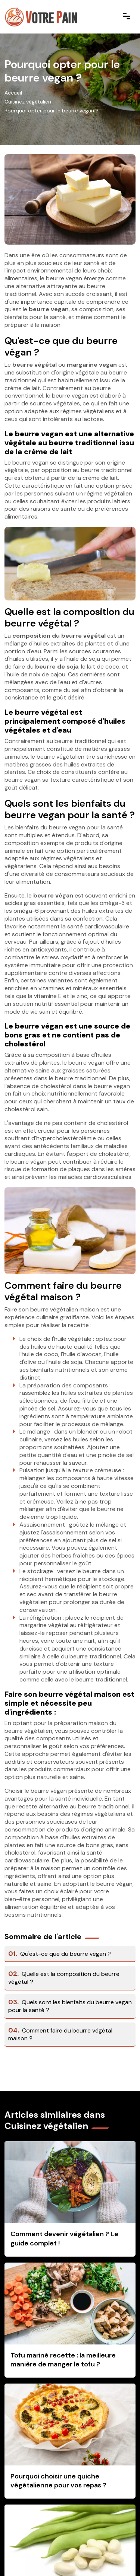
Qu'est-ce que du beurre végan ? (59, 1954)
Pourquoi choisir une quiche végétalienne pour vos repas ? (58, 2481)
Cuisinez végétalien (27, 101)
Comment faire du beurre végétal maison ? (60, 2034)
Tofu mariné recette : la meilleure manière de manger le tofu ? (63, 2360)
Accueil (13, 92)
